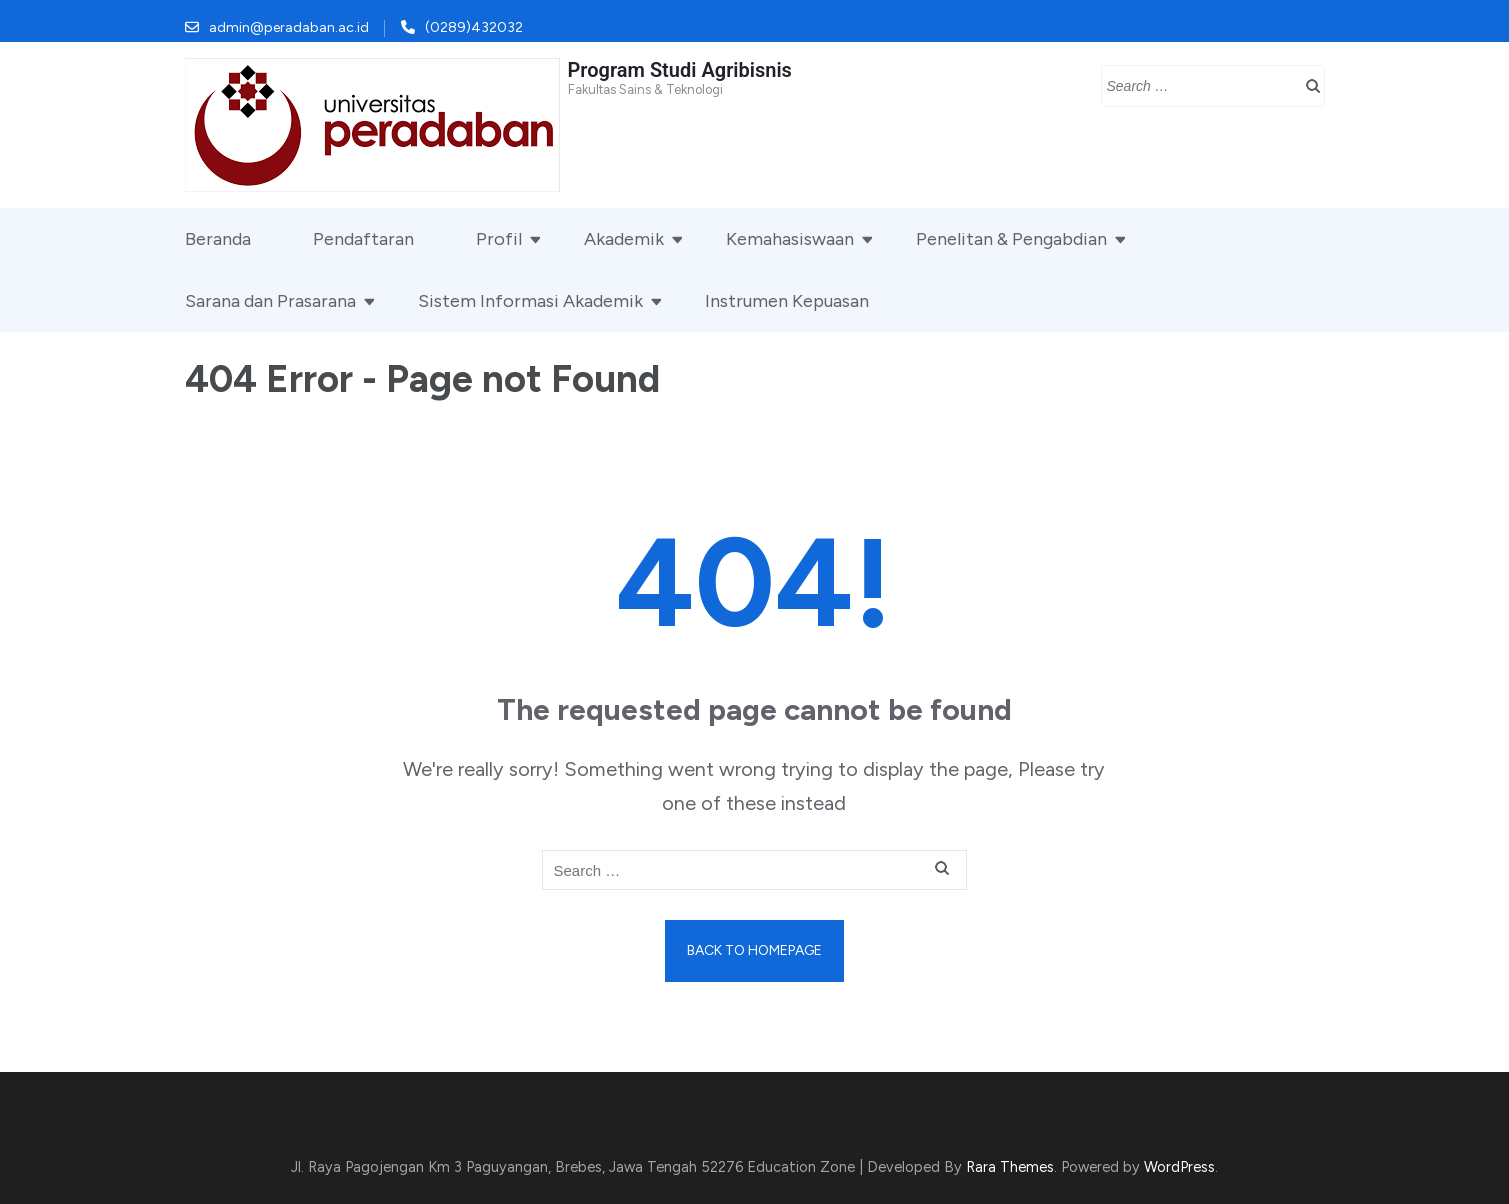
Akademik (624, 239)
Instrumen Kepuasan (787, 301)
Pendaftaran (363, 239)
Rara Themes (1010, 1167)
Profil (499, 239)
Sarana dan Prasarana (270, 301)
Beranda (218, 239)
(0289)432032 (474, 27)
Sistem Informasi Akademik (530, 301)
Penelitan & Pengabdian (1011, 239)
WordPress (1179, 1167)
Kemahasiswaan (790, 239)
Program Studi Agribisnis (680, 70)
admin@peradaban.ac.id (289, 27)
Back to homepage (754, 950)
